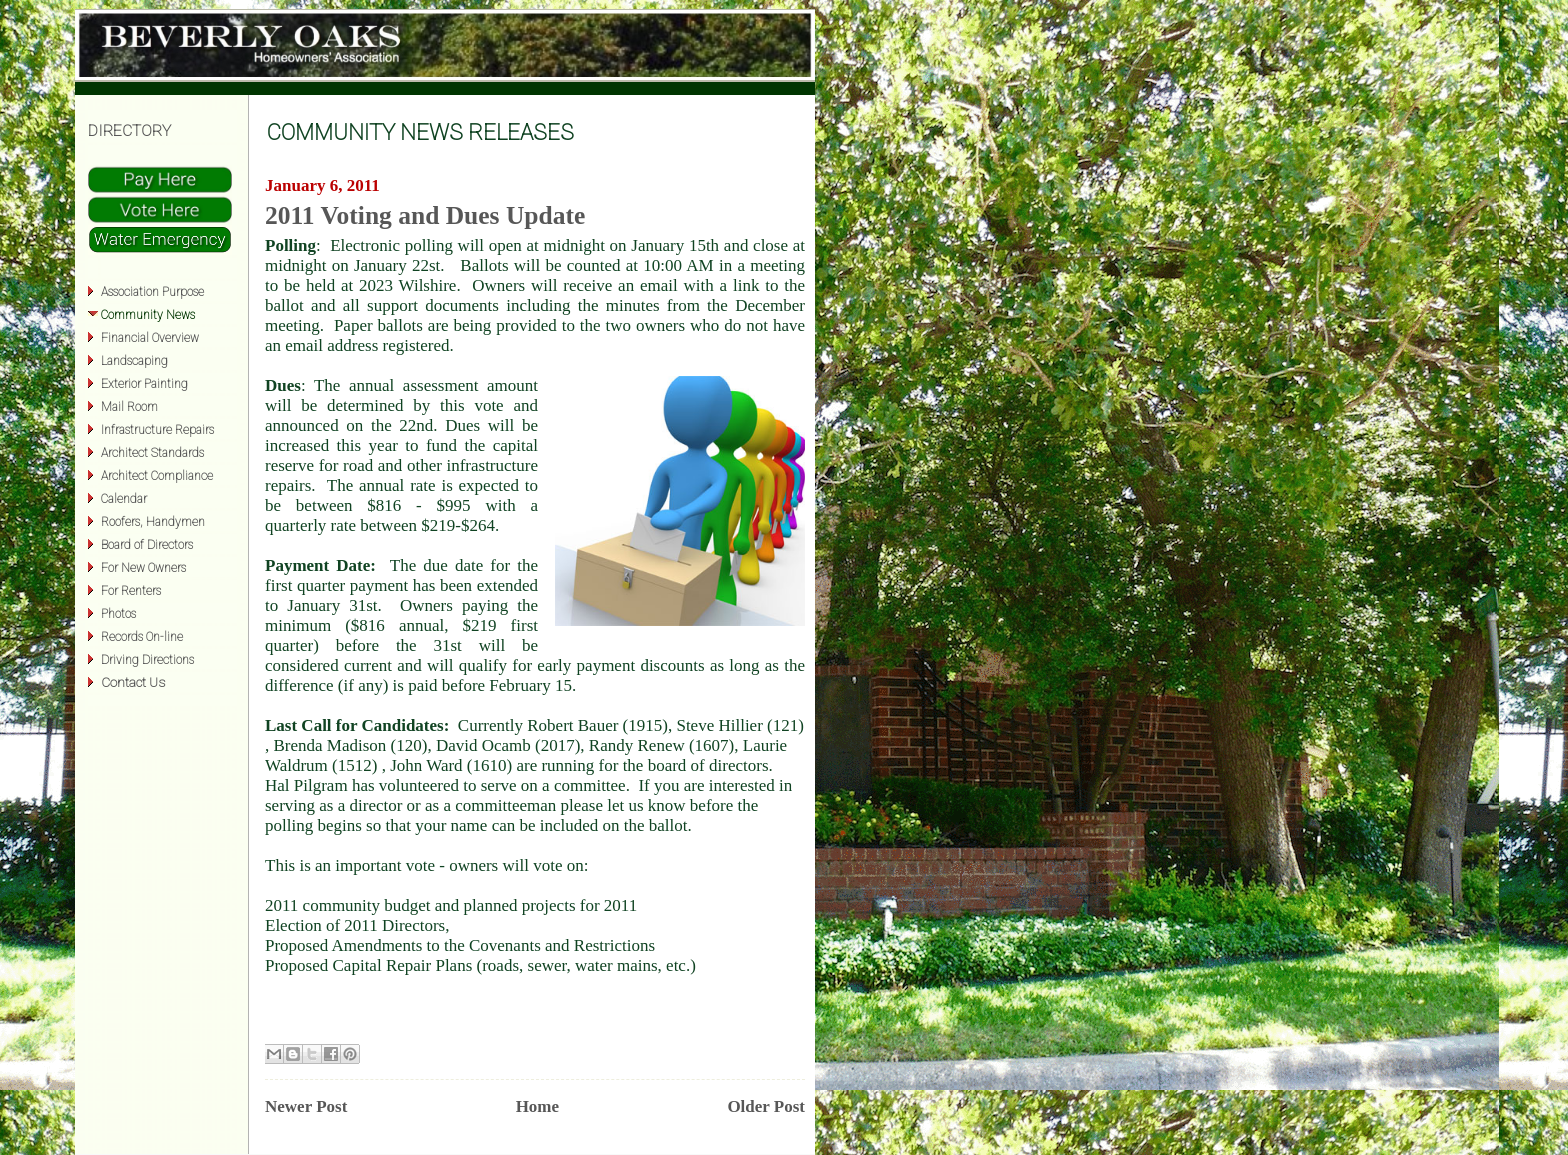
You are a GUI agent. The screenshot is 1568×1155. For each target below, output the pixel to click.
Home (537, 1106)
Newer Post (306, 1106)
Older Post (766, 1106)
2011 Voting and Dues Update (425, 215)
